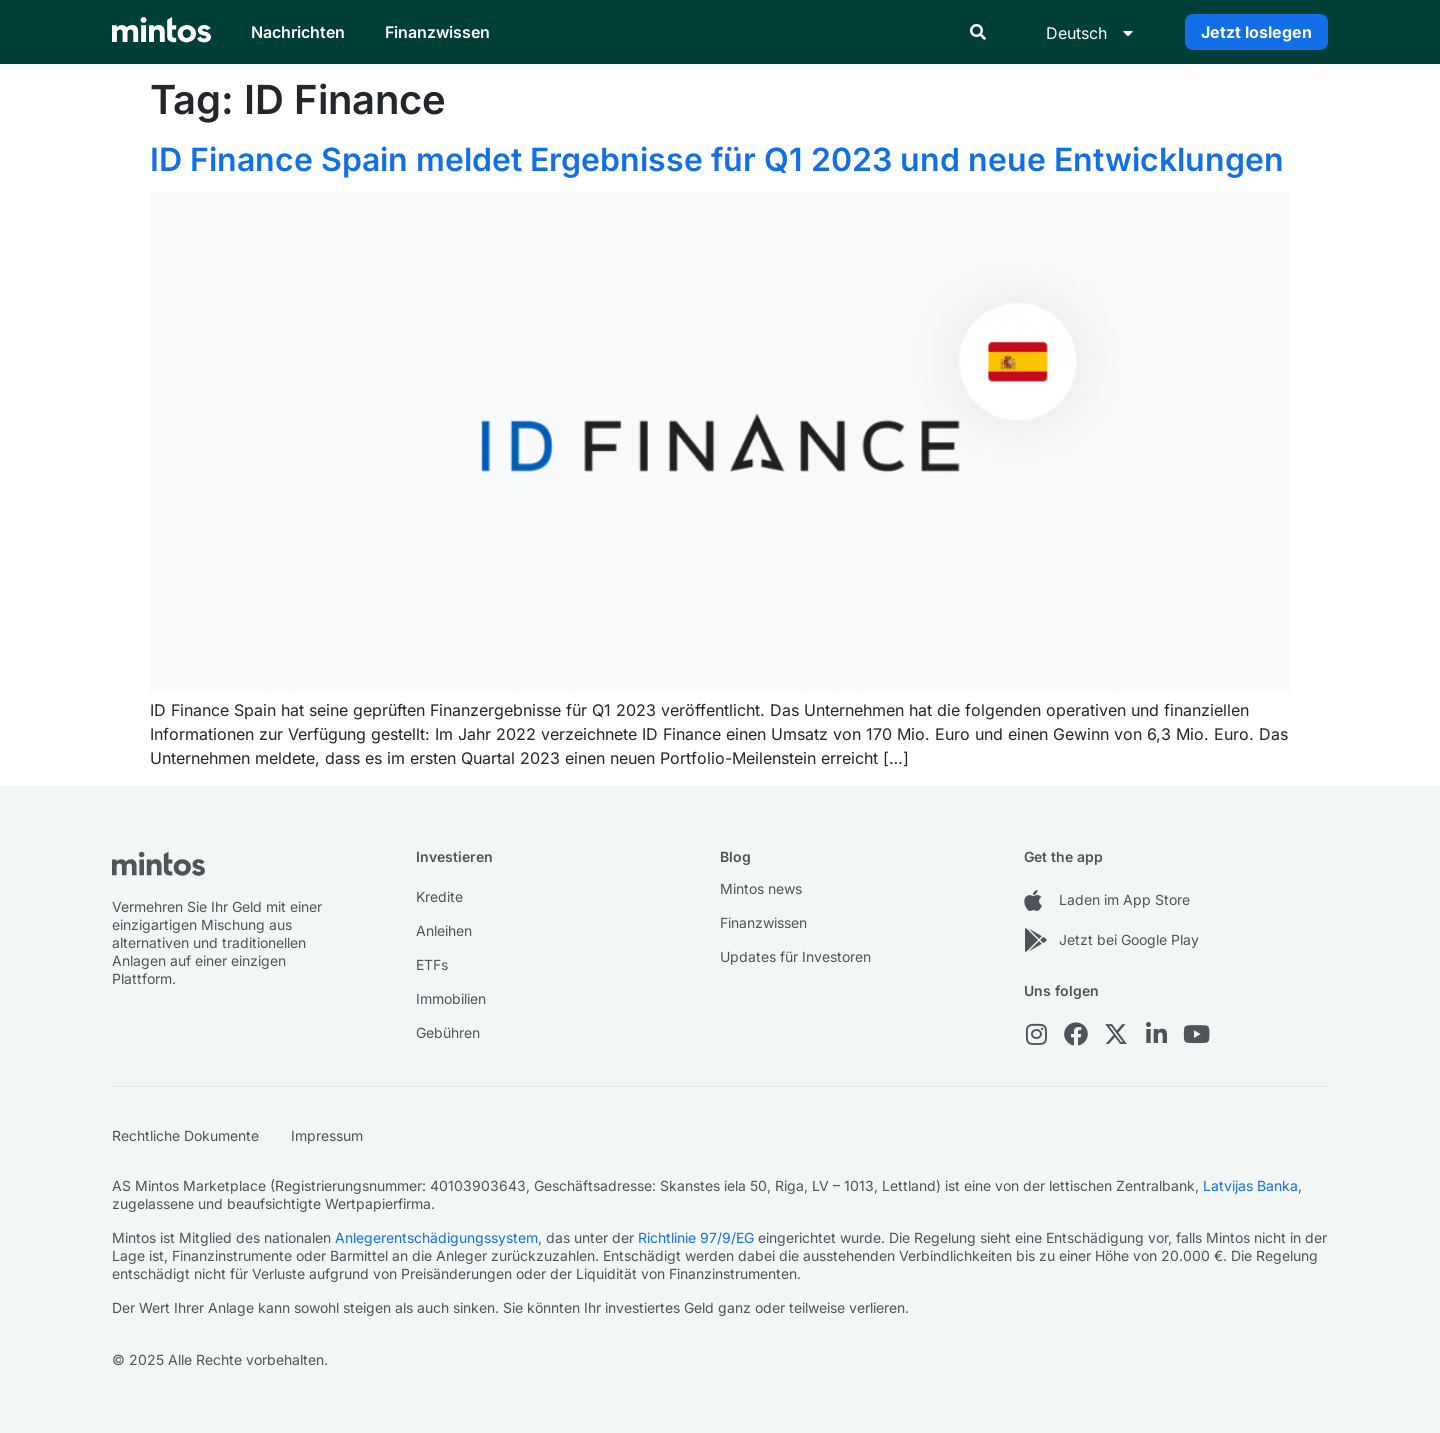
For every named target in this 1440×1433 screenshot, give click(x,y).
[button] (978, 32)
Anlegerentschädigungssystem (436, 1237)
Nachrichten (298, 32)
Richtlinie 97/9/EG (696, 1237)
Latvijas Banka (1250, 1185)
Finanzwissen (437, 32)
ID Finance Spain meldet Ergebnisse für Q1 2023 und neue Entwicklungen (717, 159)
